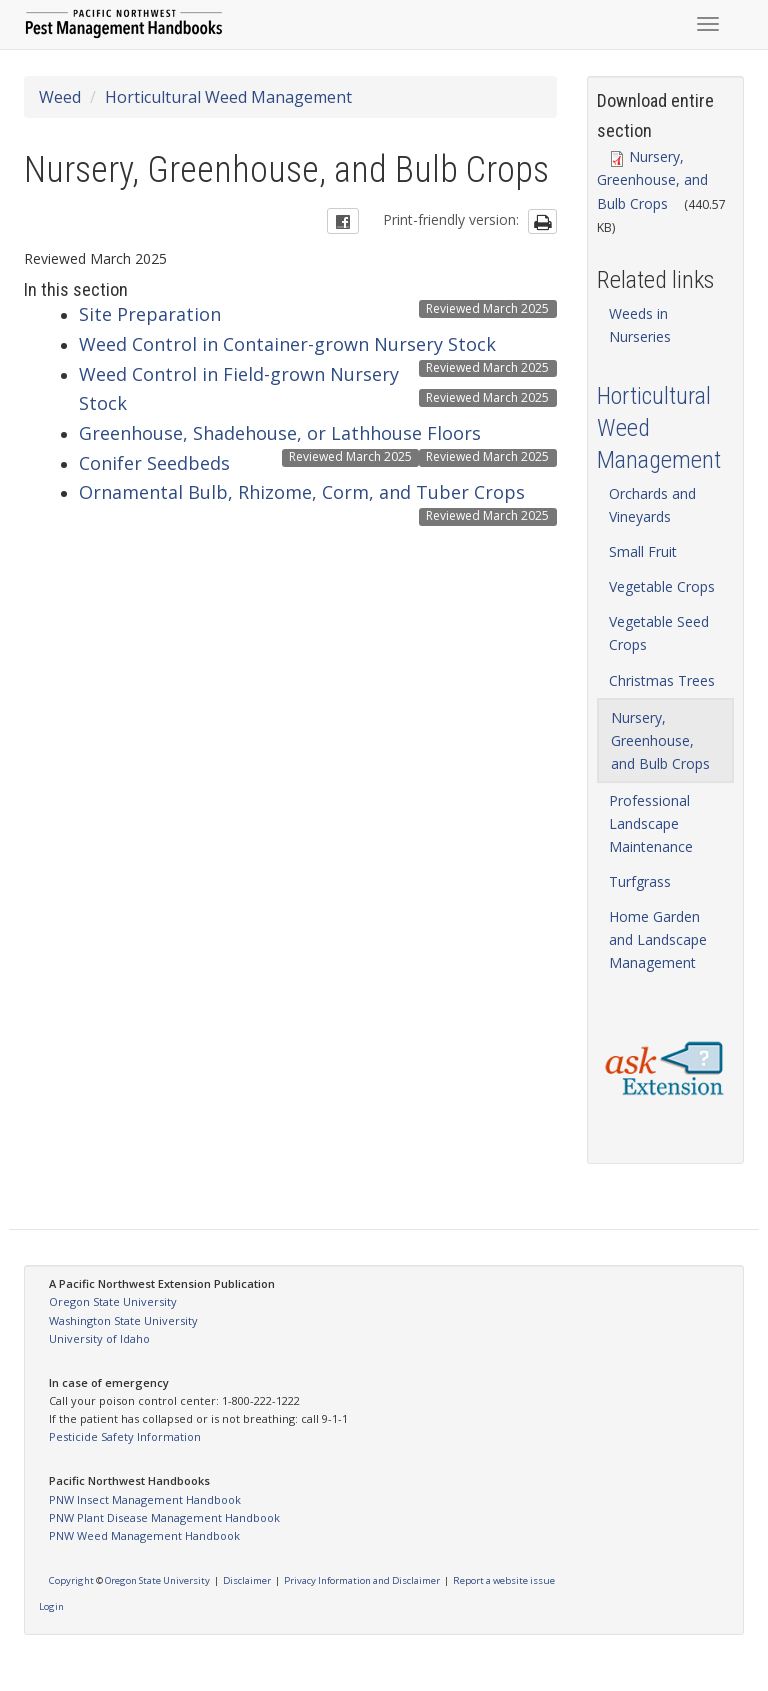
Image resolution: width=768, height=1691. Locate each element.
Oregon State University (113, 1301)
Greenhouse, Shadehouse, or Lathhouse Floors (280, 433)
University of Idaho (99, 1338)
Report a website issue (504, 1580)
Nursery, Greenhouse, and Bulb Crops (652, 179)
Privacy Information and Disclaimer (362, 1580)
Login (51, 1606)
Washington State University (123, 1320)
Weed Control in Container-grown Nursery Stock (287, 344)
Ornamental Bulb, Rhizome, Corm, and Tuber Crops (302, 492)
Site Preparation (150, 314)
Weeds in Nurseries (640, 325)
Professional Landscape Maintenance (651, 823)
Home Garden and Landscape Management (658, 939)
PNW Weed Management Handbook (144, 1535)
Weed (60, 97)
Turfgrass (640, 881)
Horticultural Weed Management (228, 97)
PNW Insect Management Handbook (145, 1499)
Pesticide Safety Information (125, 1436)
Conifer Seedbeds (154, 463)
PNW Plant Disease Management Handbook (164, 1517)
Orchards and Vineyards (652, 505)
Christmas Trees (662, 680)
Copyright (71, 1580)
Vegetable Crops (662, 586)
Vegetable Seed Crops (659, 633)
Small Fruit (643, 551)
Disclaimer (247, 1580)
